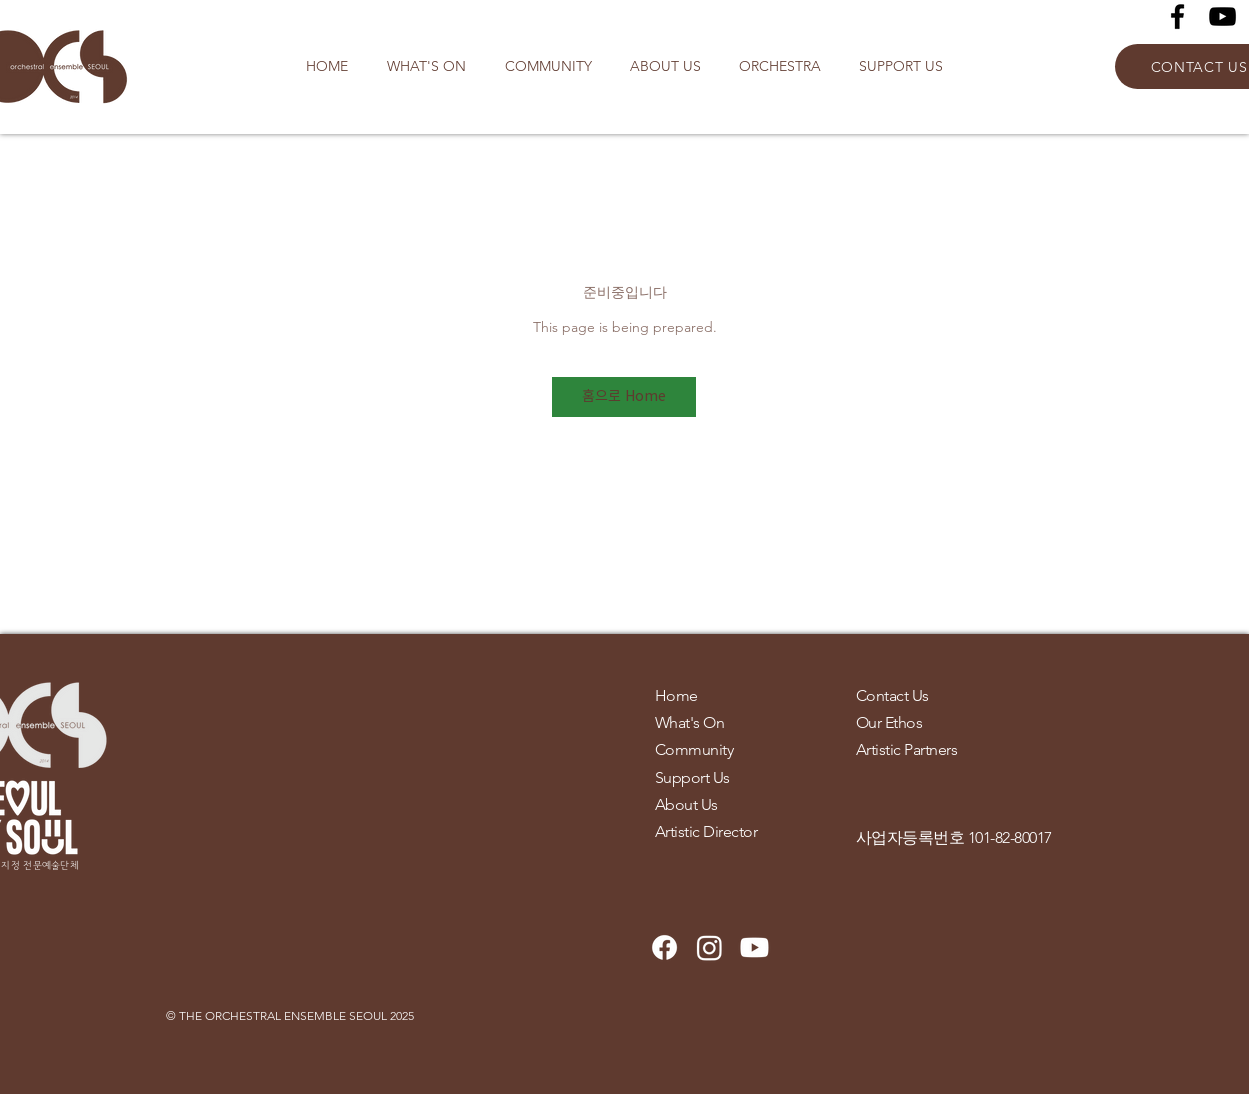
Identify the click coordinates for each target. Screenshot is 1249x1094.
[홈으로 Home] (624, 397)
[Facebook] (1177, 16)
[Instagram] (709, 947)
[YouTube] (1222, 16)
